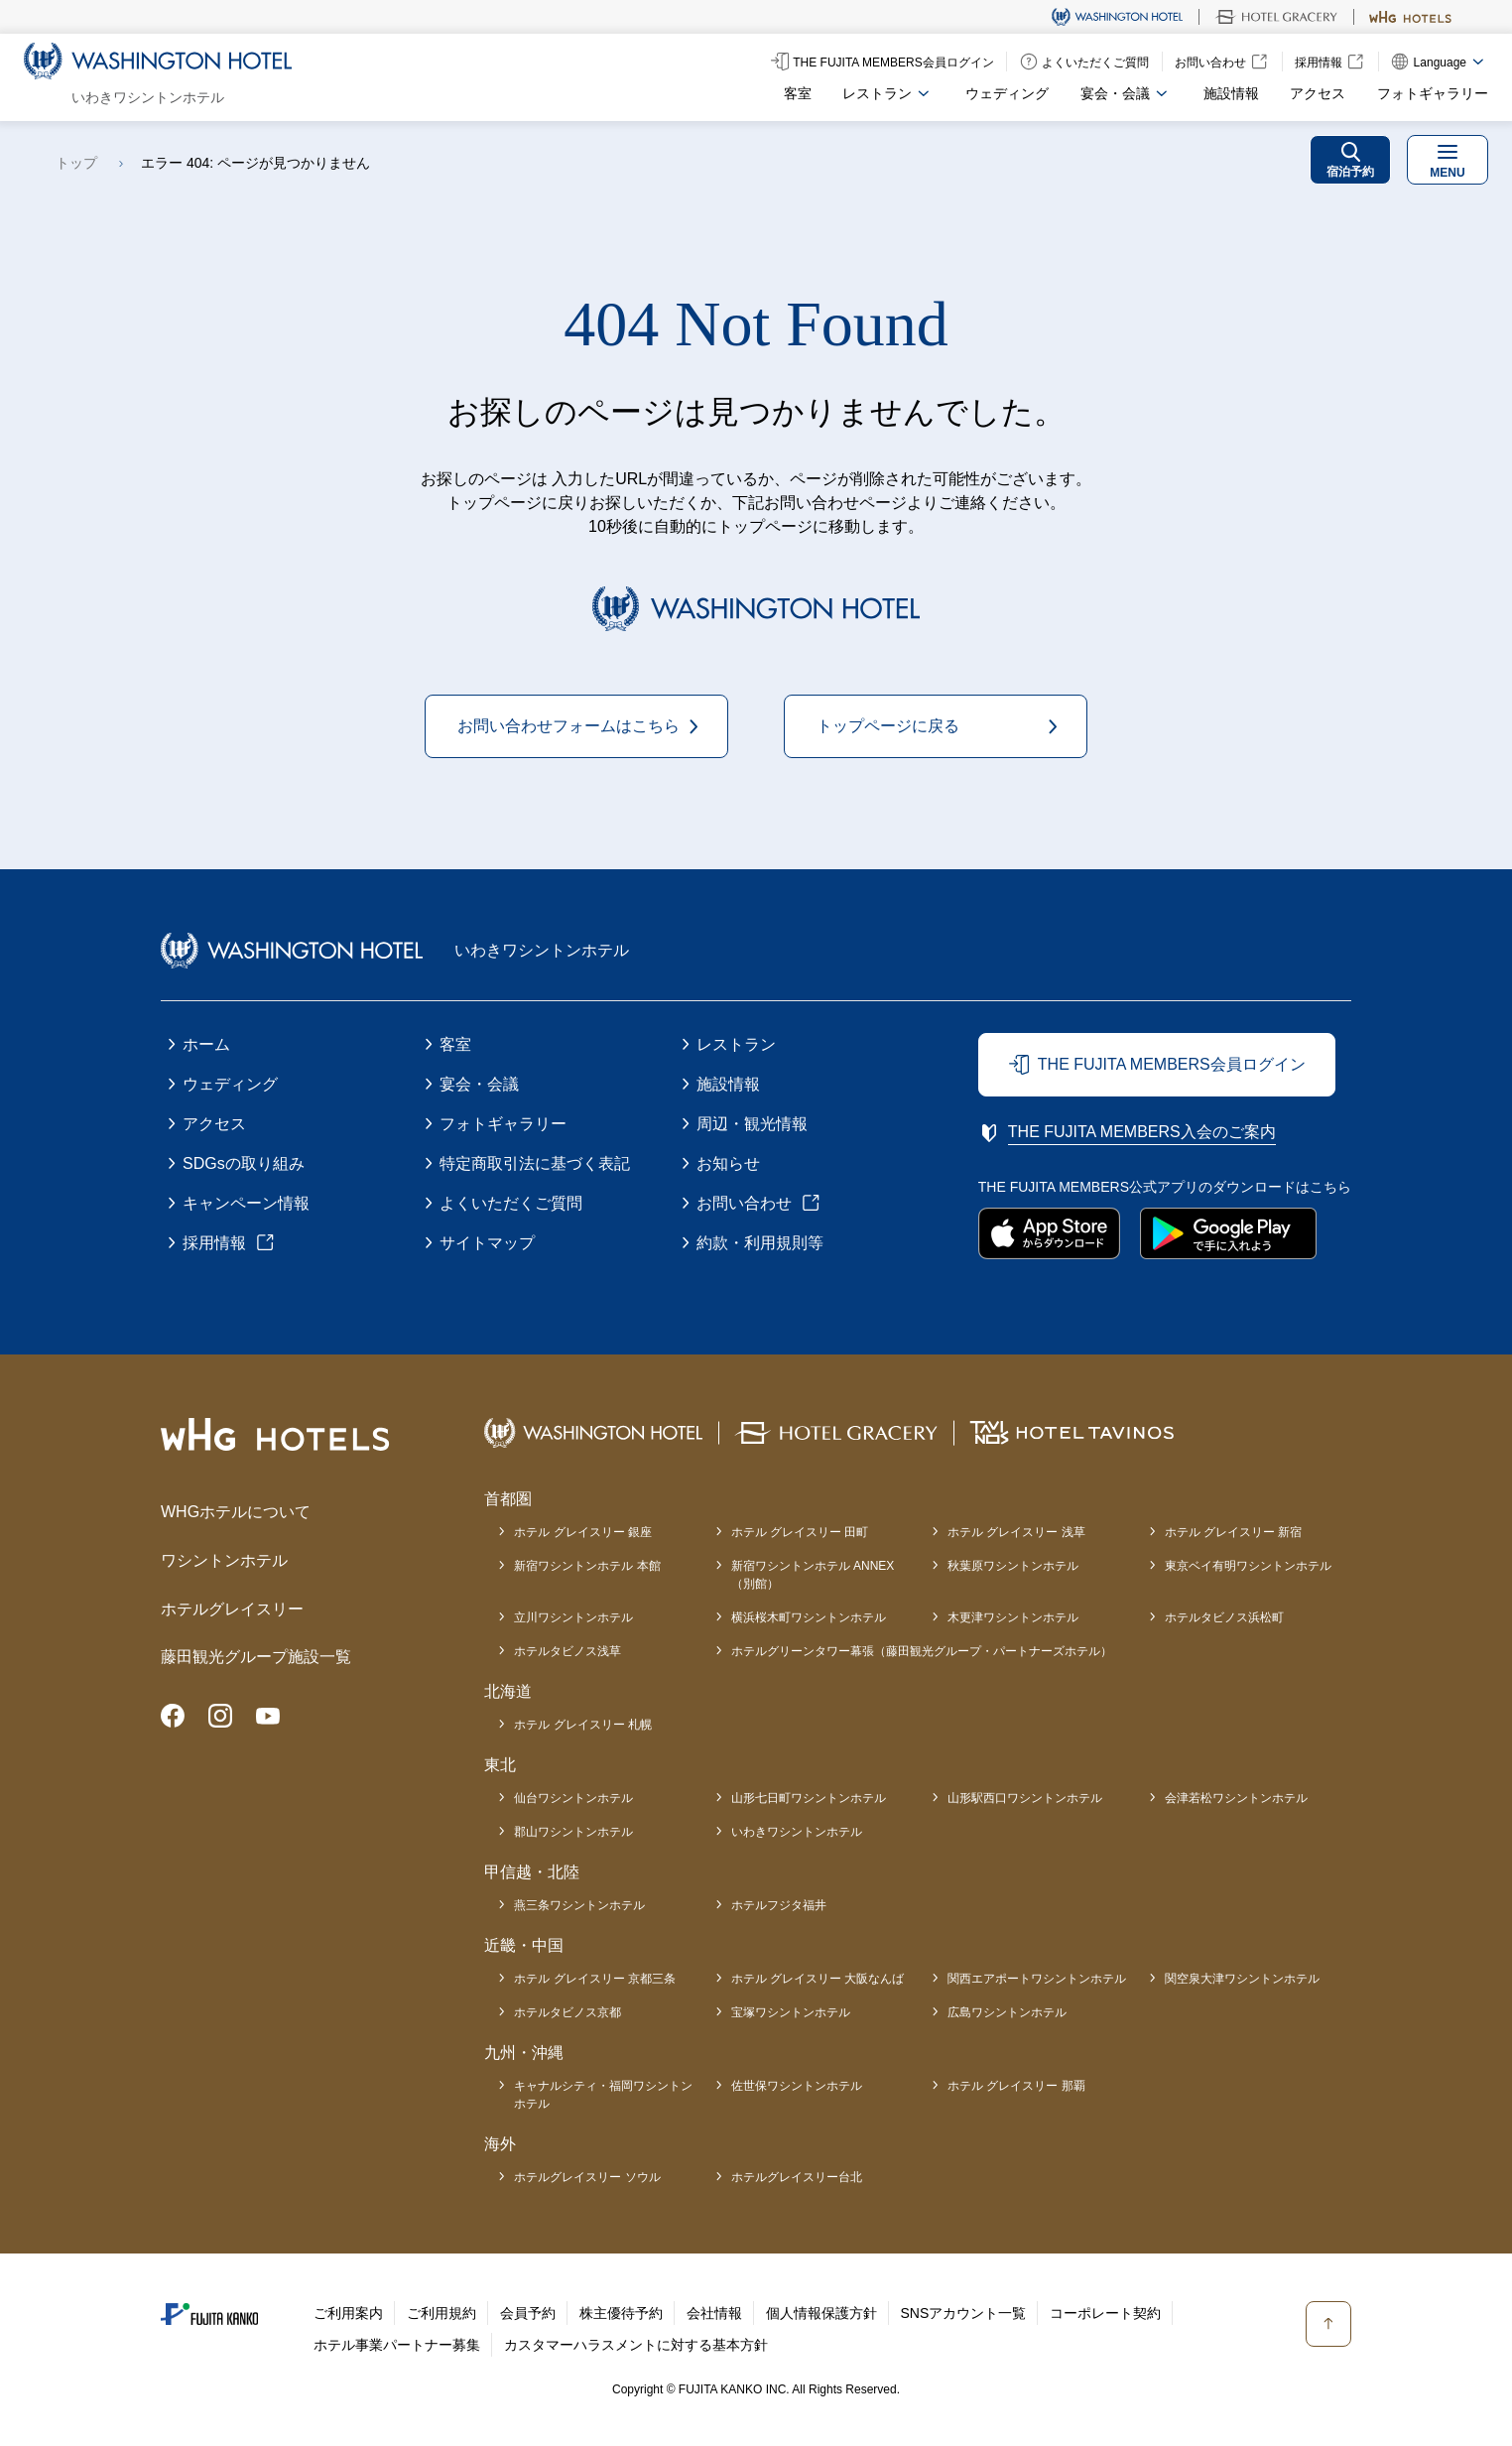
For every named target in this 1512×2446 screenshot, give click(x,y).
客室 (798, 93)
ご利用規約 (441, 2313)
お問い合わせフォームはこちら (568, 725)
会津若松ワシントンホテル (1236, 1798)
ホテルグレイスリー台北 (796, 2177)
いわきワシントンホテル (796, 1832)
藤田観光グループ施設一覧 (256, 1656)
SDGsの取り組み (244, 1163)
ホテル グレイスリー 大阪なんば (818, 1979)
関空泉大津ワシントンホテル (1242, 1979)
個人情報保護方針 (821, 2313)
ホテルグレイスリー (232, 1609)
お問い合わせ (744, 1203)
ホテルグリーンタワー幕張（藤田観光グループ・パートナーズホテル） (921, 1651)
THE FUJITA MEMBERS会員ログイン (1172, 1064)
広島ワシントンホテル (1007, 2012)
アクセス (1317, 93)
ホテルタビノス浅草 (567, 1651)
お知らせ (728, 1163)
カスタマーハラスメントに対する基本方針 (636, 2345)
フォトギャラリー (1432, 93)
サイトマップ (487, 1242)
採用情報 (214, 1242)
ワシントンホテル (224, 1560)
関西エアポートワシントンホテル (1036, 1979)
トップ (76, 163)
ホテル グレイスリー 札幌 (583, 1725)
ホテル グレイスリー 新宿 (1234, 1532)
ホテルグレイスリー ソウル (587, 2177)
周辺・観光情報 (752, 1123)
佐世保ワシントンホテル (796, 2086)
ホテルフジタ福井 (778, 1905)
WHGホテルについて (236, 1511)
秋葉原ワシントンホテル (1012, 1566)
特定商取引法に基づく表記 (535, 1163)
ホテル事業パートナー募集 (397, 2345)
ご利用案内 (348, 2313)
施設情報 (1231, 93)
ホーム (206, 1044)
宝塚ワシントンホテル (790, 2012)
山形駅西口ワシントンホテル (1024, 1798)
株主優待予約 (621, 2313)
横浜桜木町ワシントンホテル (808, 1617)
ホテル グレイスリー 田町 (800, 1532)
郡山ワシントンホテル (573, 1832)
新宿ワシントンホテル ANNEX (813, 1576)
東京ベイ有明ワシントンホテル (1248, 1566)
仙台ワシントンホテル (573, 1798)
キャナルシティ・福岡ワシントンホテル (603, 2095)
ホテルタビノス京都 (567, 2012)
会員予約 (528, 2313)
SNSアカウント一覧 (964, 2313)
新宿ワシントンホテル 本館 (587, 1566)
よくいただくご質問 (511, 1203)
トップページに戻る (888, 725)
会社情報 (714, 2313)
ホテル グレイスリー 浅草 (1016, 1532)
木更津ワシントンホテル (1012, 1617)
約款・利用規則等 (759, 1242)
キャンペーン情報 (246, 1203)
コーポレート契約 (1105, 2313)
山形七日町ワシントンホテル (808, 1798)
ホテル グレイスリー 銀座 (583, 1532)
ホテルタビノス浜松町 (1224, 1617)
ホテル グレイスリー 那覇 (1016, 2086)
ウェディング (1007, 93)
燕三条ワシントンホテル (579, 1905)
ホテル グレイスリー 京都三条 (595, 1979)
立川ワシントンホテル (573, 1617)
